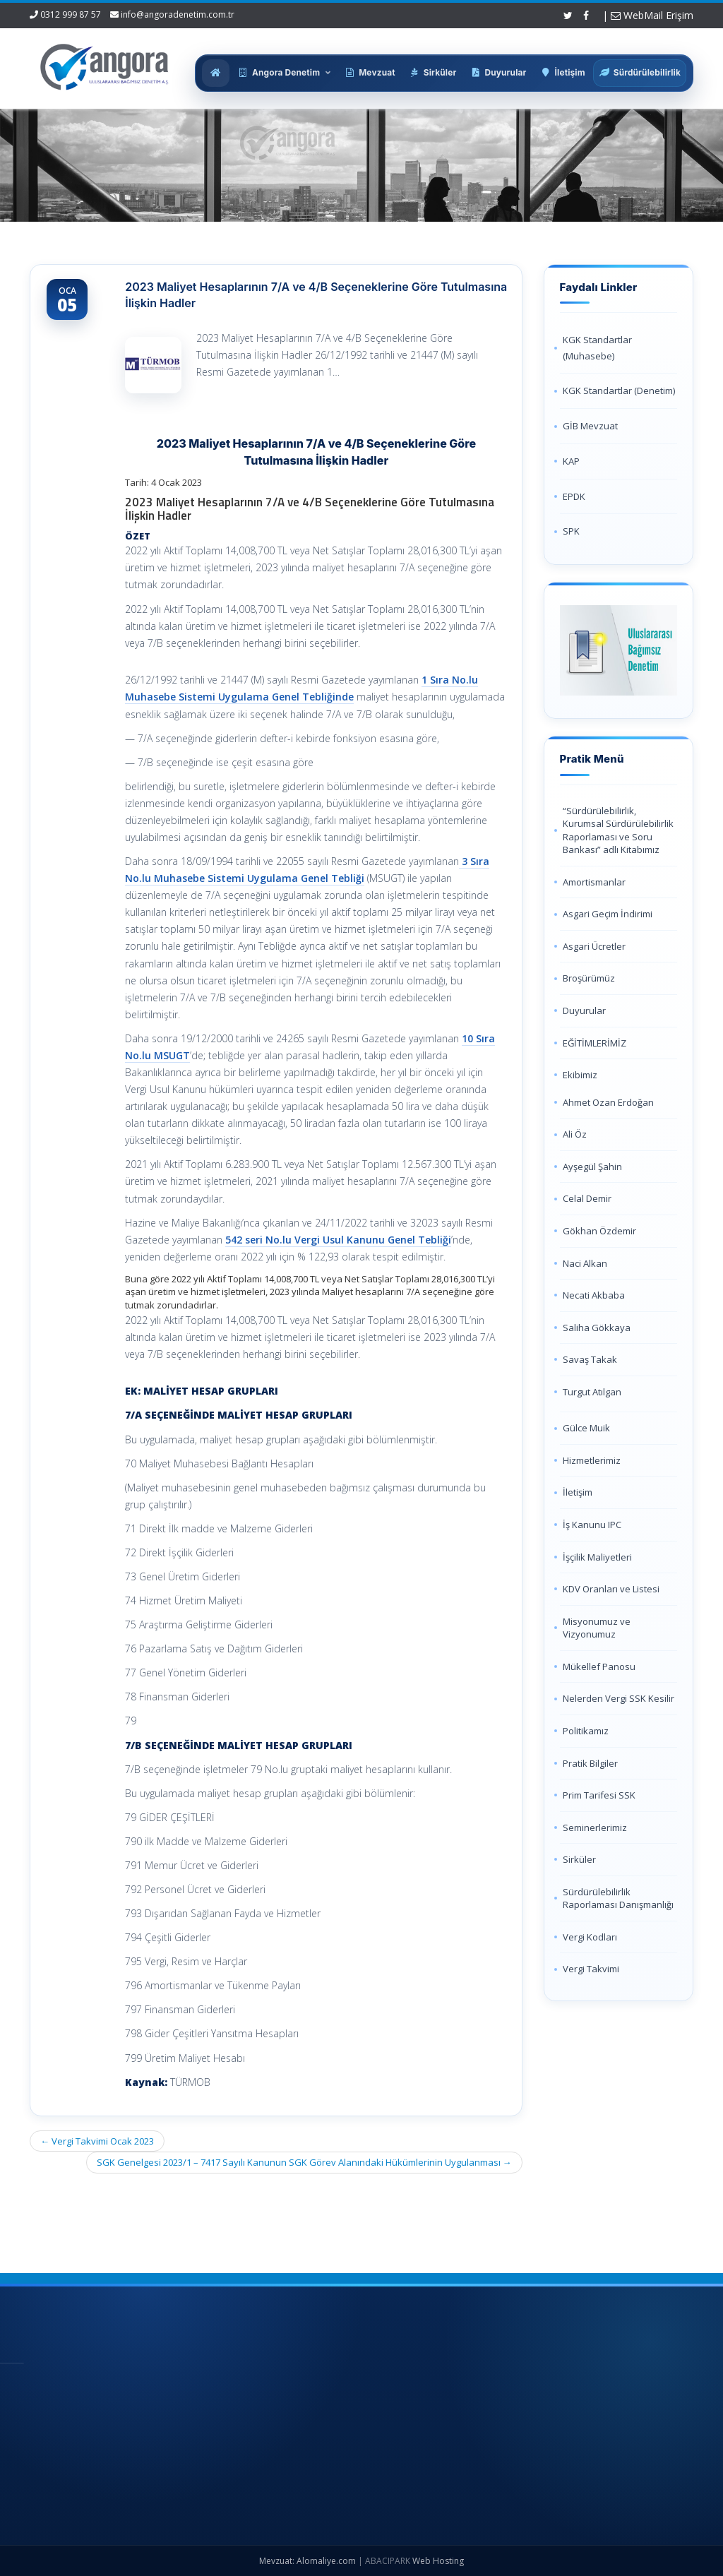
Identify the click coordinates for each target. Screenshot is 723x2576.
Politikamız (586, 1730)
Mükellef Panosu (599, 1666)
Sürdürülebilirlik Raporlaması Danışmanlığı (618, 1898)
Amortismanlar (594, 882)
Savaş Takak (590, 1359)
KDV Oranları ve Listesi (611, 1588)
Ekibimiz (580, 1074)
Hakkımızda (394, 2408)
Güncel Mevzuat (404, 2455)
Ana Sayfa (391, 2384)
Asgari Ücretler (594, 946)
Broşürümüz (589, 978)
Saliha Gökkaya (597, 1327)
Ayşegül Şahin (592, 1166)
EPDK (574, 496)
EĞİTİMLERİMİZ (594, 1043)
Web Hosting (438, 2561)
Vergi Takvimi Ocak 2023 (97, 2141)
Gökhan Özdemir (599, 1230)
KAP (571, 461)
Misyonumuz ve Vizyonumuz (597, 1628)
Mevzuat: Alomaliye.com (307, 2561)
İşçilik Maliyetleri (597, 1557)
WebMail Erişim (652, 15)
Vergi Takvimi (591, 1968)
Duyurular (584, 1010)
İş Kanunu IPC (592, 1524)
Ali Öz (575, 1134)
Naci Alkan (585, 1263)
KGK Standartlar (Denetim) (619, 390)
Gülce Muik (586, 1427)
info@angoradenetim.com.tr (177, 14)
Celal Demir (587, 1198)
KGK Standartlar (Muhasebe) (597, 347)
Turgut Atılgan (592, 1391)
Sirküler (579, 1859)
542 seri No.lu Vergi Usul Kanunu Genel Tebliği (338, 1239)
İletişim (577, 1492)
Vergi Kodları (590, 1937)
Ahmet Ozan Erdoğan (608, 1102)
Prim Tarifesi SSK (599, 1795)
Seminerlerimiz (595, 1827)
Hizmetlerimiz (592, 1460)
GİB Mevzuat (590, 425)
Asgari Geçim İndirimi (607, 913)
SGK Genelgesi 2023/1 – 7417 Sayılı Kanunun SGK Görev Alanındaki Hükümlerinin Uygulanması (304, 2162)
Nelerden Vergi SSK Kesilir (618, 1698)
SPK (571, 531)
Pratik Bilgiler (590, 1763)
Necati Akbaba (594, 1295)
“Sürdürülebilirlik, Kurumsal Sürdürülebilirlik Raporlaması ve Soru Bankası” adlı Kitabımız (618, 830)
